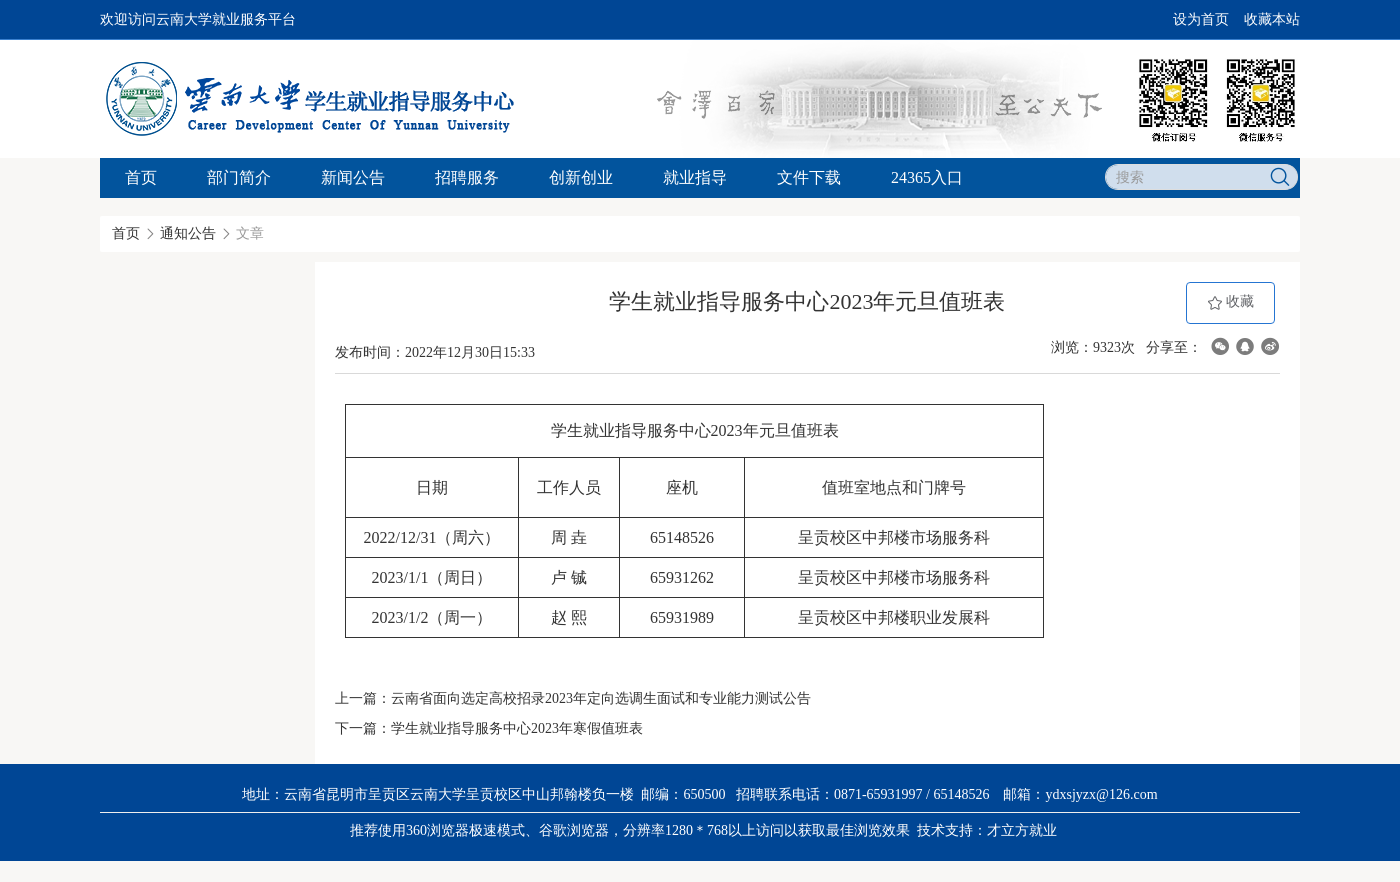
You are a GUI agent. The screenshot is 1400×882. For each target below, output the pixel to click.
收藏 (1231, 302)
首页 (141, 177)
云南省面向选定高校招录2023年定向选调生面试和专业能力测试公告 (601, 698)
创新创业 (581, 177)
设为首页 (1201, 19)
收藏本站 (1272, 19)
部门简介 (239, 177)
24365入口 (927, 177)
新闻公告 (353, 177)
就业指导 (695, 177)
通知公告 (188, 233)
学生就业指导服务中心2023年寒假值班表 (517, 728)
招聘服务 (467, 177)
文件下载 (809, 177)
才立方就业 (1022, 830)
